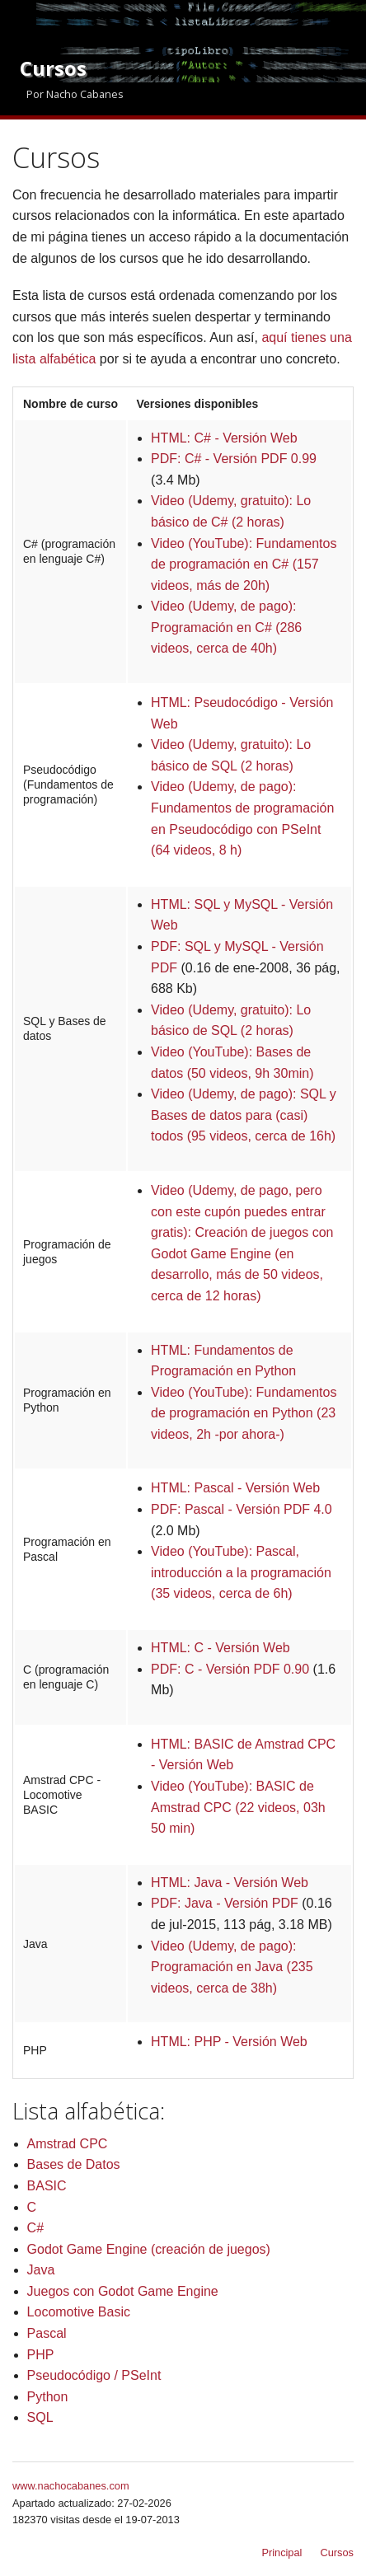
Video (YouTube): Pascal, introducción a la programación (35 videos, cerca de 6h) (241, 1572)
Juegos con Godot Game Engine (122, 2291)
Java (41, 2270)
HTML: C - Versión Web (220, 1648)
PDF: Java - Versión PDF (224, 1903)
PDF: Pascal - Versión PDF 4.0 (241, 1509)
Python (47, 2397)
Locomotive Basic (78, 2312)
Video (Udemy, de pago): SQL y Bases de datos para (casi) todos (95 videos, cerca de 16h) (243, 1115)
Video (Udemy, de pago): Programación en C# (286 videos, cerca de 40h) (226, 627)
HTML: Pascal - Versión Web (235, 1488)
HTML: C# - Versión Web (224, 438)
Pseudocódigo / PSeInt (94, 2375)
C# (35, 2228)
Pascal (47, 2333)
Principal (281, 2552)
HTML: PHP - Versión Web (229, 2042)
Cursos (337, 2552)
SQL (40, 2417)
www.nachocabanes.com (70, 2486)
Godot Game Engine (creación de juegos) (148, 2249)
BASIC (47, 2186)
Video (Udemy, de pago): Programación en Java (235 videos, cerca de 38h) (232, 1967)
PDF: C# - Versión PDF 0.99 (234, 459)
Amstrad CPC (67, 2144)
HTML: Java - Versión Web (229, 1883)
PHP (40, 2355)
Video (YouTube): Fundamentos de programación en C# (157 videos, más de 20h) (243, 564)
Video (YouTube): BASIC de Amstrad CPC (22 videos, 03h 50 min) (238, 1807)
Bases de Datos (73, 2164)
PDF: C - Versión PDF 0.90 (230, 1669)
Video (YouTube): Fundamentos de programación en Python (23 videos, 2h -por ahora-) (243, 1413)
